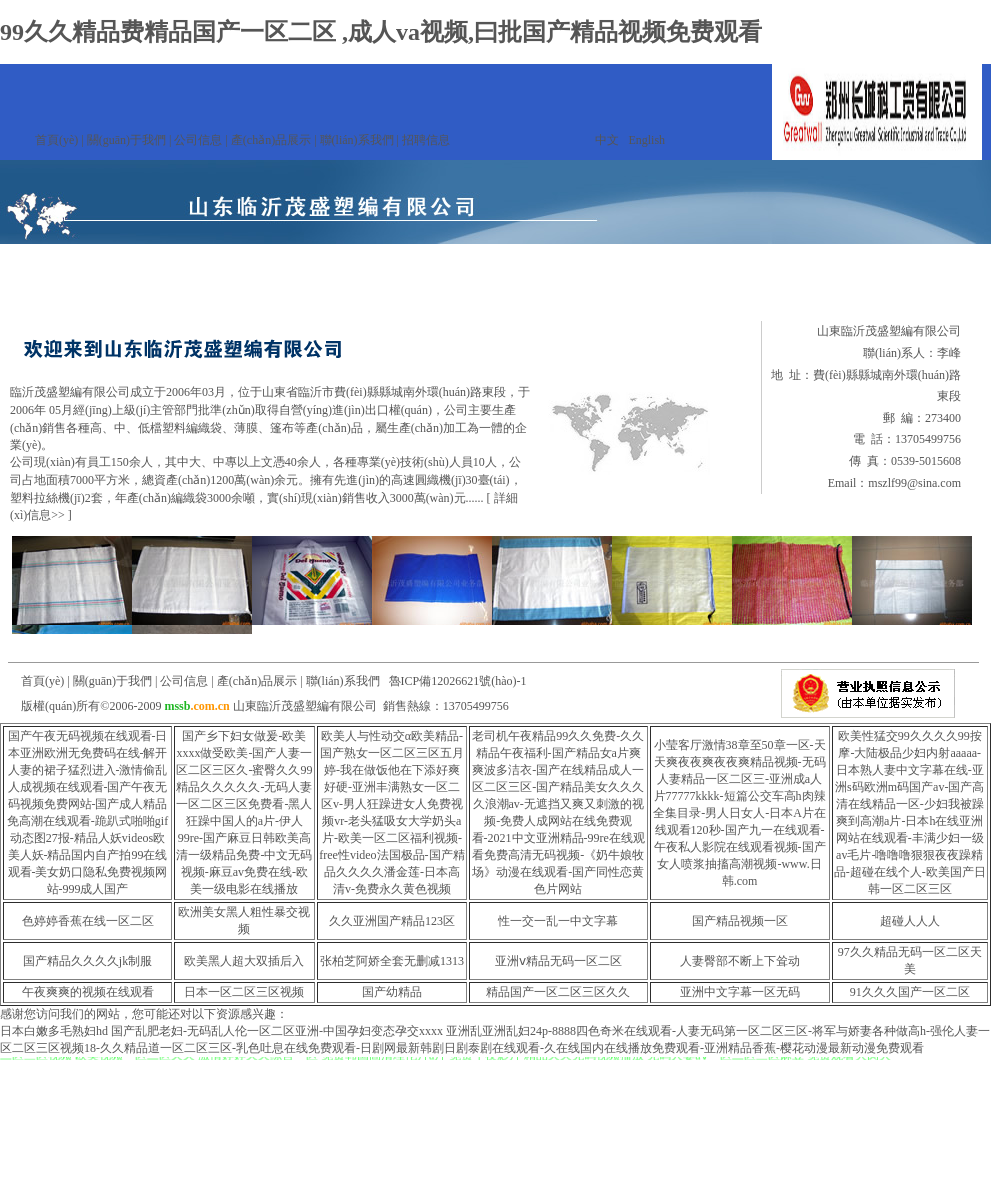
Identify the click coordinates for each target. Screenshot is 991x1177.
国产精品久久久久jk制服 (87, 961)
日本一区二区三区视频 (244, 992)
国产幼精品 (392, 992)
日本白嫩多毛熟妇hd (54, 1031)
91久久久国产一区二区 (910, 992)
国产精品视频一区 (740, 921)
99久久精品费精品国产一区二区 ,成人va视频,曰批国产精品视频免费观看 (381, 32)
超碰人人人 (910, 921)
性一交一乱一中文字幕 (558, 921)
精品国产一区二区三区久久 (558, 992)
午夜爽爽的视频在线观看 (88, 992)
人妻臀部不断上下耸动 (740, 961)
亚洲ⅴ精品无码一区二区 (558, 961)
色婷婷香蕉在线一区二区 (88, 921)
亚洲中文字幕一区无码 (740, 992)
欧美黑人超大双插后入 (244, 961)
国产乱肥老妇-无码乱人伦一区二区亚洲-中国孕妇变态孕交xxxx (277, 1031)
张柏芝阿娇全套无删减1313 (392, 961)
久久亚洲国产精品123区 (392, 921)
